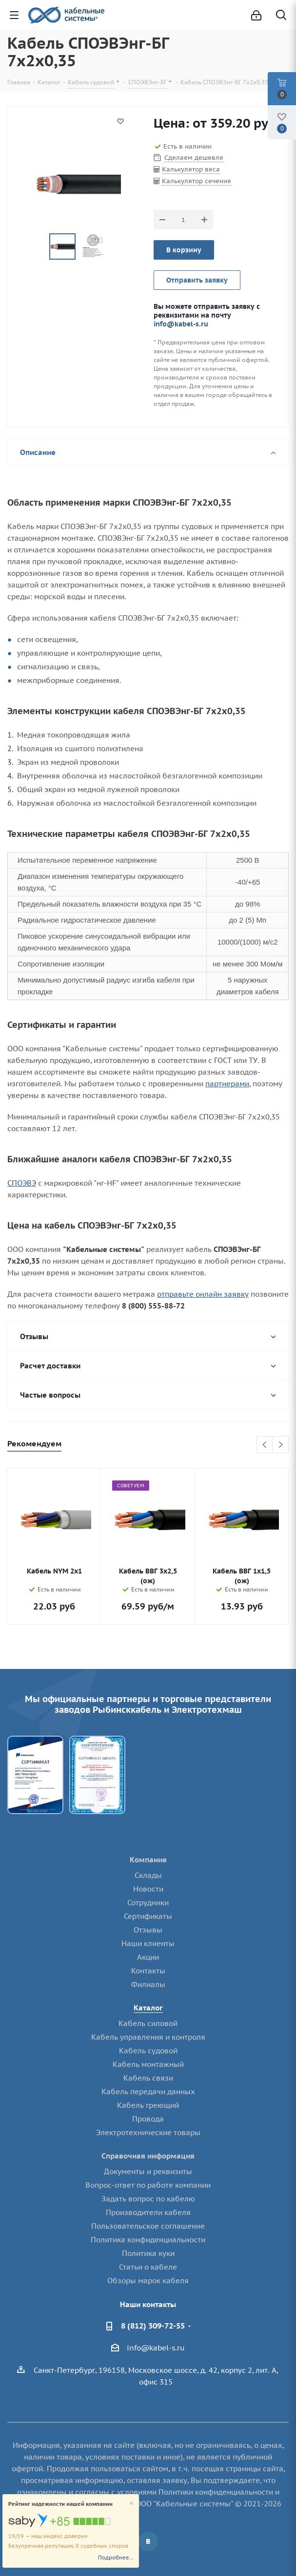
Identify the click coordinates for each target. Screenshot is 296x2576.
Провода (148, 2118)
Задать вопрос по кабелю (148, 2198)
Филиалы (148, 1984)
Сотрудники (148, 1902)
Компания (148, 1859)
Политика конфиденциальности (148, 2239)
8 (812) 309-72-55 (153, 2325)
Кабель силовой (148, 2023)
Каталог (148, 2007)
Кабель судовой (148, 2050)
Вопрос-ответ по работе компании (148, 2185)
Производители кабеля (148, 2212)
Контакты (148, 1970)
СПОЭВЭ (21, 1183)
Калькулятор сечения (196, 181)
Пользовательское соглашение (148, 2226)
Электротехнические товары (148, 2132)
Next (281, 1445)
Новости (148, 1889)
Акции (148, 1957)
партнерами (227, 1083)
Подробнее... (116, 2557)
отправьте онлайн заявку (203, 1294)
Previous (265, 1445)
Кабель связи (148, 2078)
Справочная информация (148, 2155)
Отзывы (148, 1929)
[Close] (131, 2503)
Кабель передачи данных (148, 2091)
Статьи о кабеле (148, 2267)
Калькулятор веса (191, 169)
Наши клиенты (148, 1943)
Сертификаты (148, 1916)
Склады (148, 1875)
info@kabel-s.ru (181, 323)
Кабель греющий (148, 2105)
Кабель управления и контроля (148, 2037)
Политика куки (148, 2253)
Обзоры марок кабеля (148, 2280)
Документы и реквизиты (148, 2171)
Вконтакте (148, 2541)
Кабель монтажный (148, 2064)
